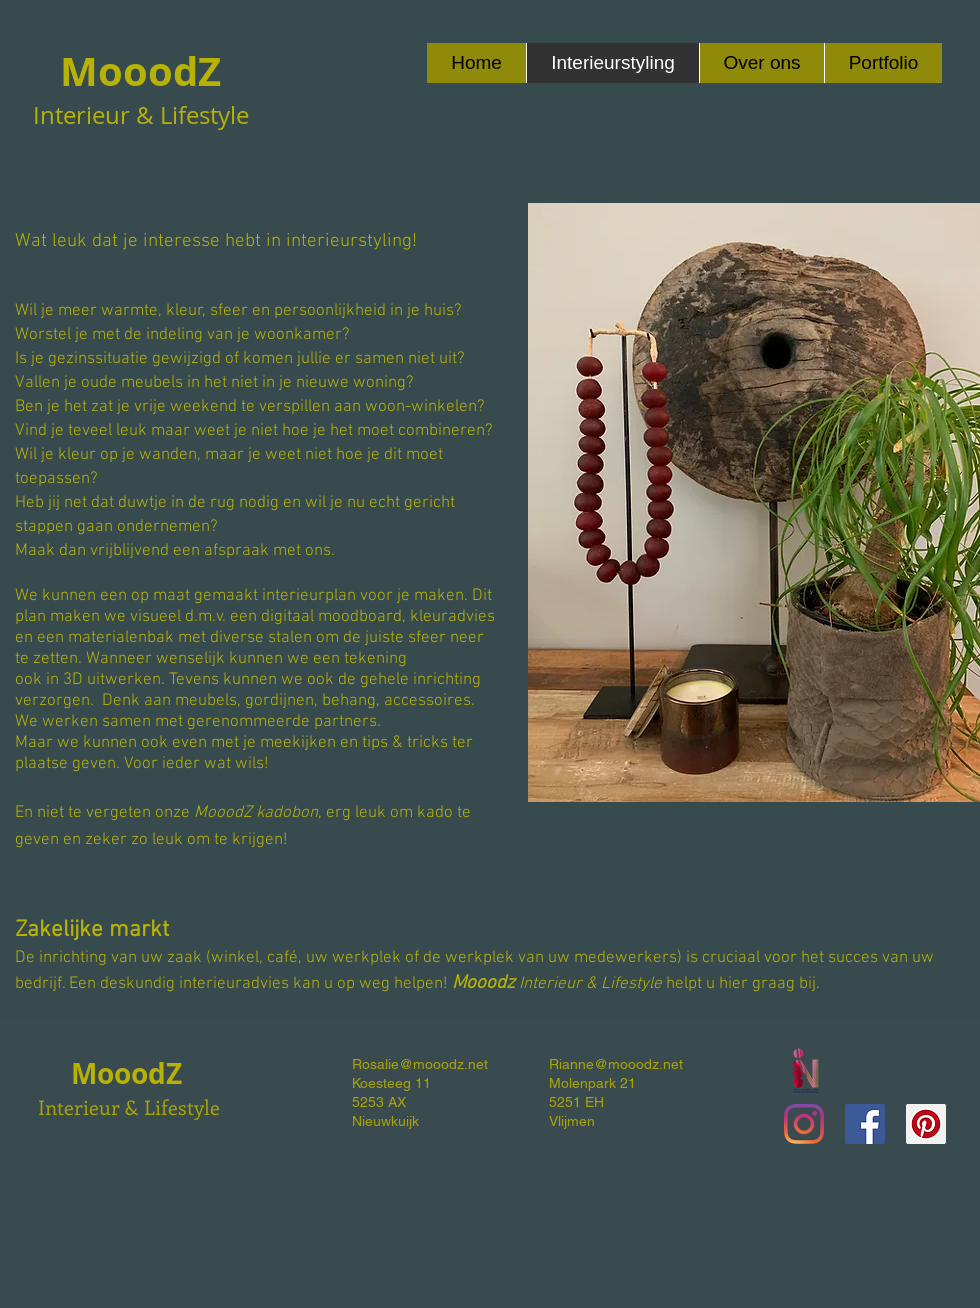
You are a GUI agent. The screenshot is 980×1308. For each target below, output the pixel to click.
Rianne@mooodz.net (616, 1064)
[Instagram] (804, 1124)
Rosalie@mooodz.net (420, 1064)
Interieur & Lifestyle (129, 1106)
